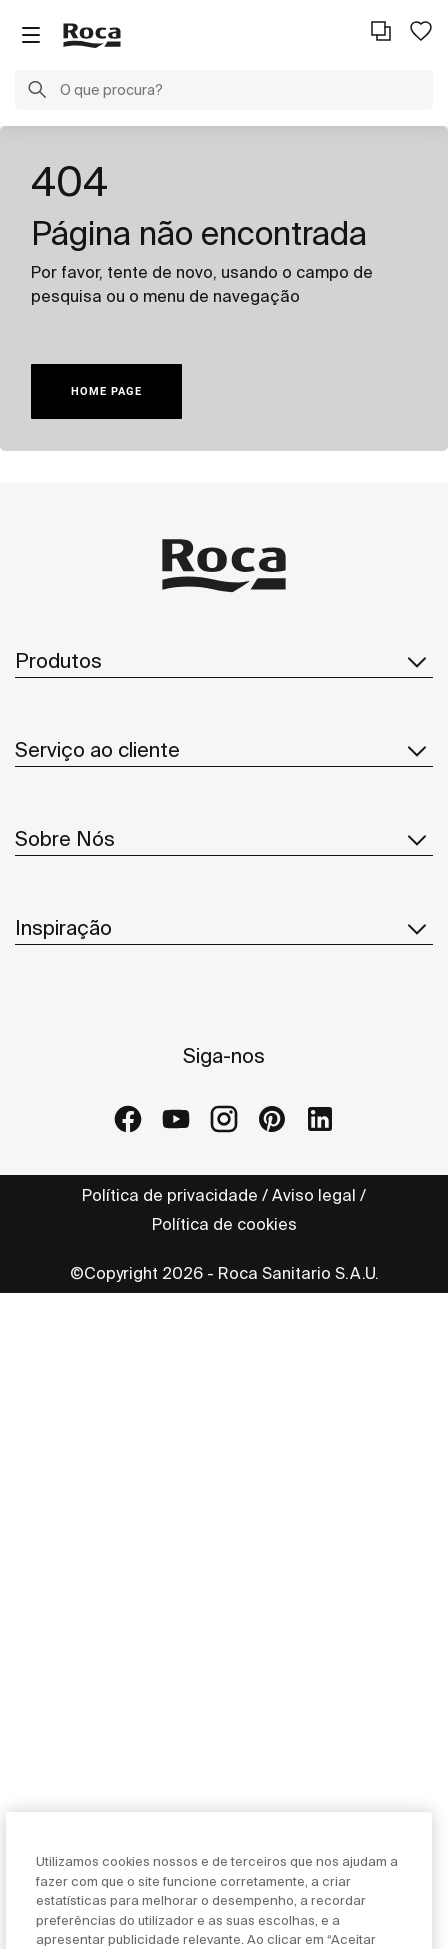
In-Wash (46, 746)
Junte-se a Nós (74, 1292)
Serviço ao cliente (224, 894)
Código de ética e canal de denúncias (160, 1372)
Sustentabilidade (80, 1172)
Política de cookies (224, 1880)
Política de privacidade (170, 1851)
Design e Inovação (86, 1212)
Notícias (47, 1252)
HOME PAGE (106, 391)
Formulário (55, 939)
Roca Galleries (72, 1605)
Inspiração (224, 1440)
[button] (37, 92)
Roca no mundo (74, 1132)
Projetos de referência (101, 1565)
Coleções (52, 706)
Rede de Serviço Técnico (110, 979)
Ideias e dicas (68, 1525)
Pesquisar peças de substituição (142, 826)
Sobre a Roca (67, 1092)
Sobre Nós (224, 1047)
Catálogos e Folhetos (97, 786)
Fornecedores (68, 1332)
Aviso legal (314, 1851)
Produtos (224, 661)
